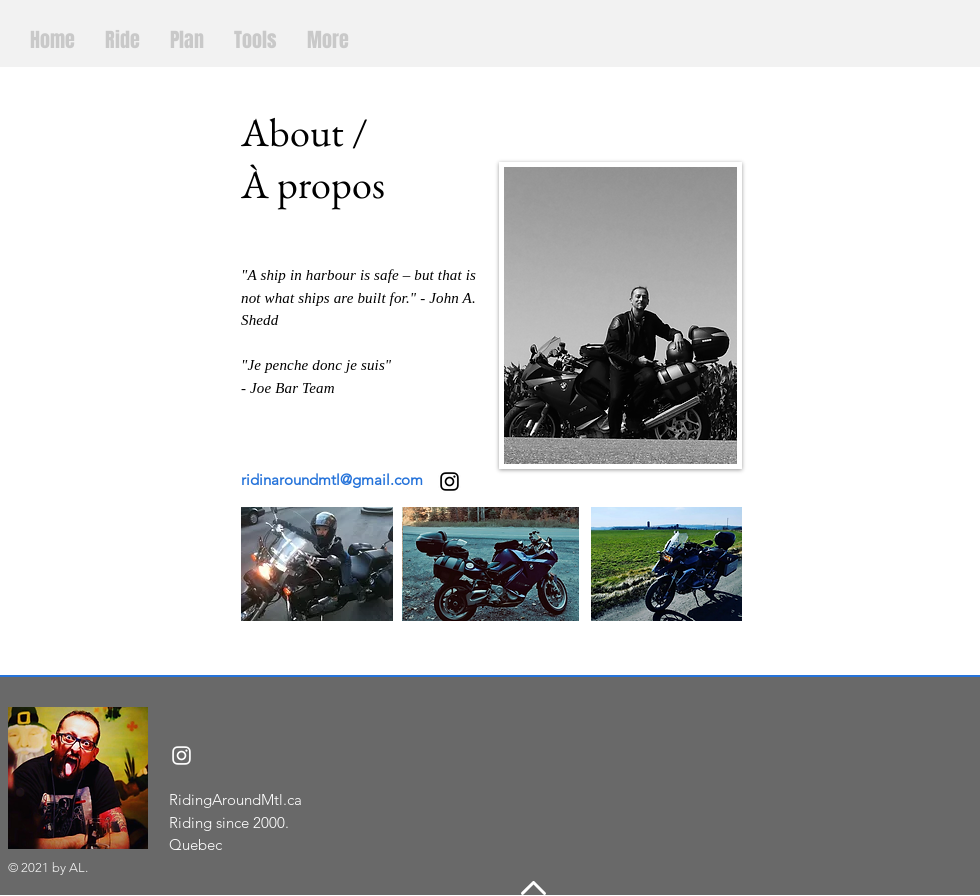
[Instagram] (181, 755)
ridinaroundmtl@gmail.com (332, 479)
